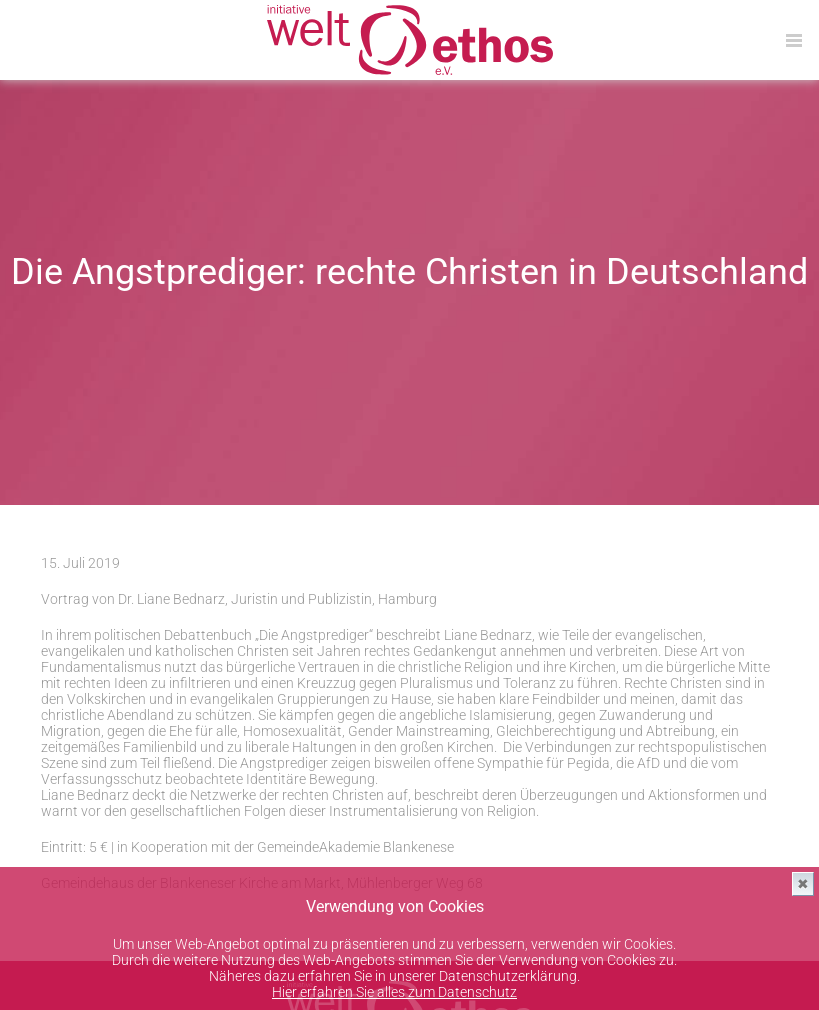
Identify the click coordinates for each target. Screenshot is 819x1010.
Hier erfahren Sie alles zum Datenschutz (394, 992)
